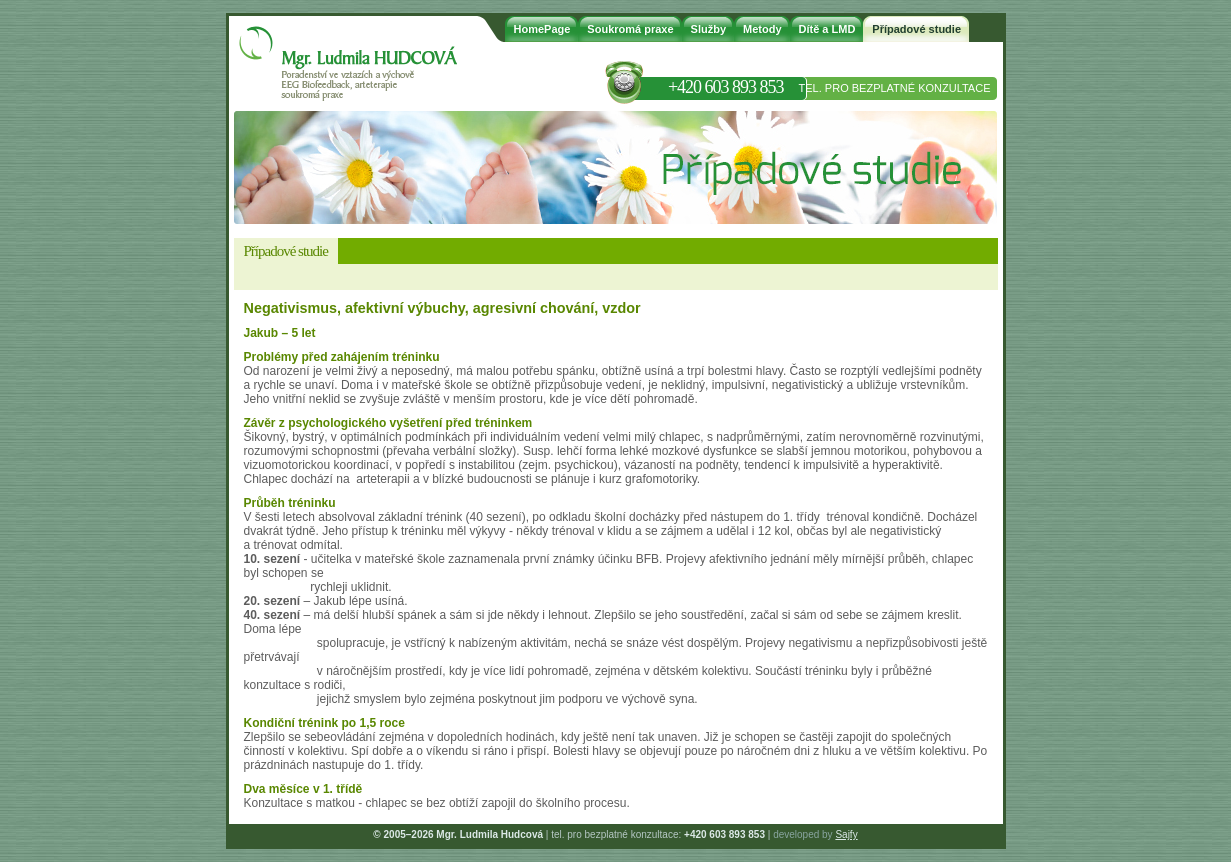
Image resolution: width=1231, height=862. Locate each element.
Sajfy (846, 834)
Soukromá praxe (630, 29)
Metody (762, 29)
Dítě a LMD (827, 29)
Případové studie (916, 29)
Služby (708, 29)
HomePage (542, 29)
